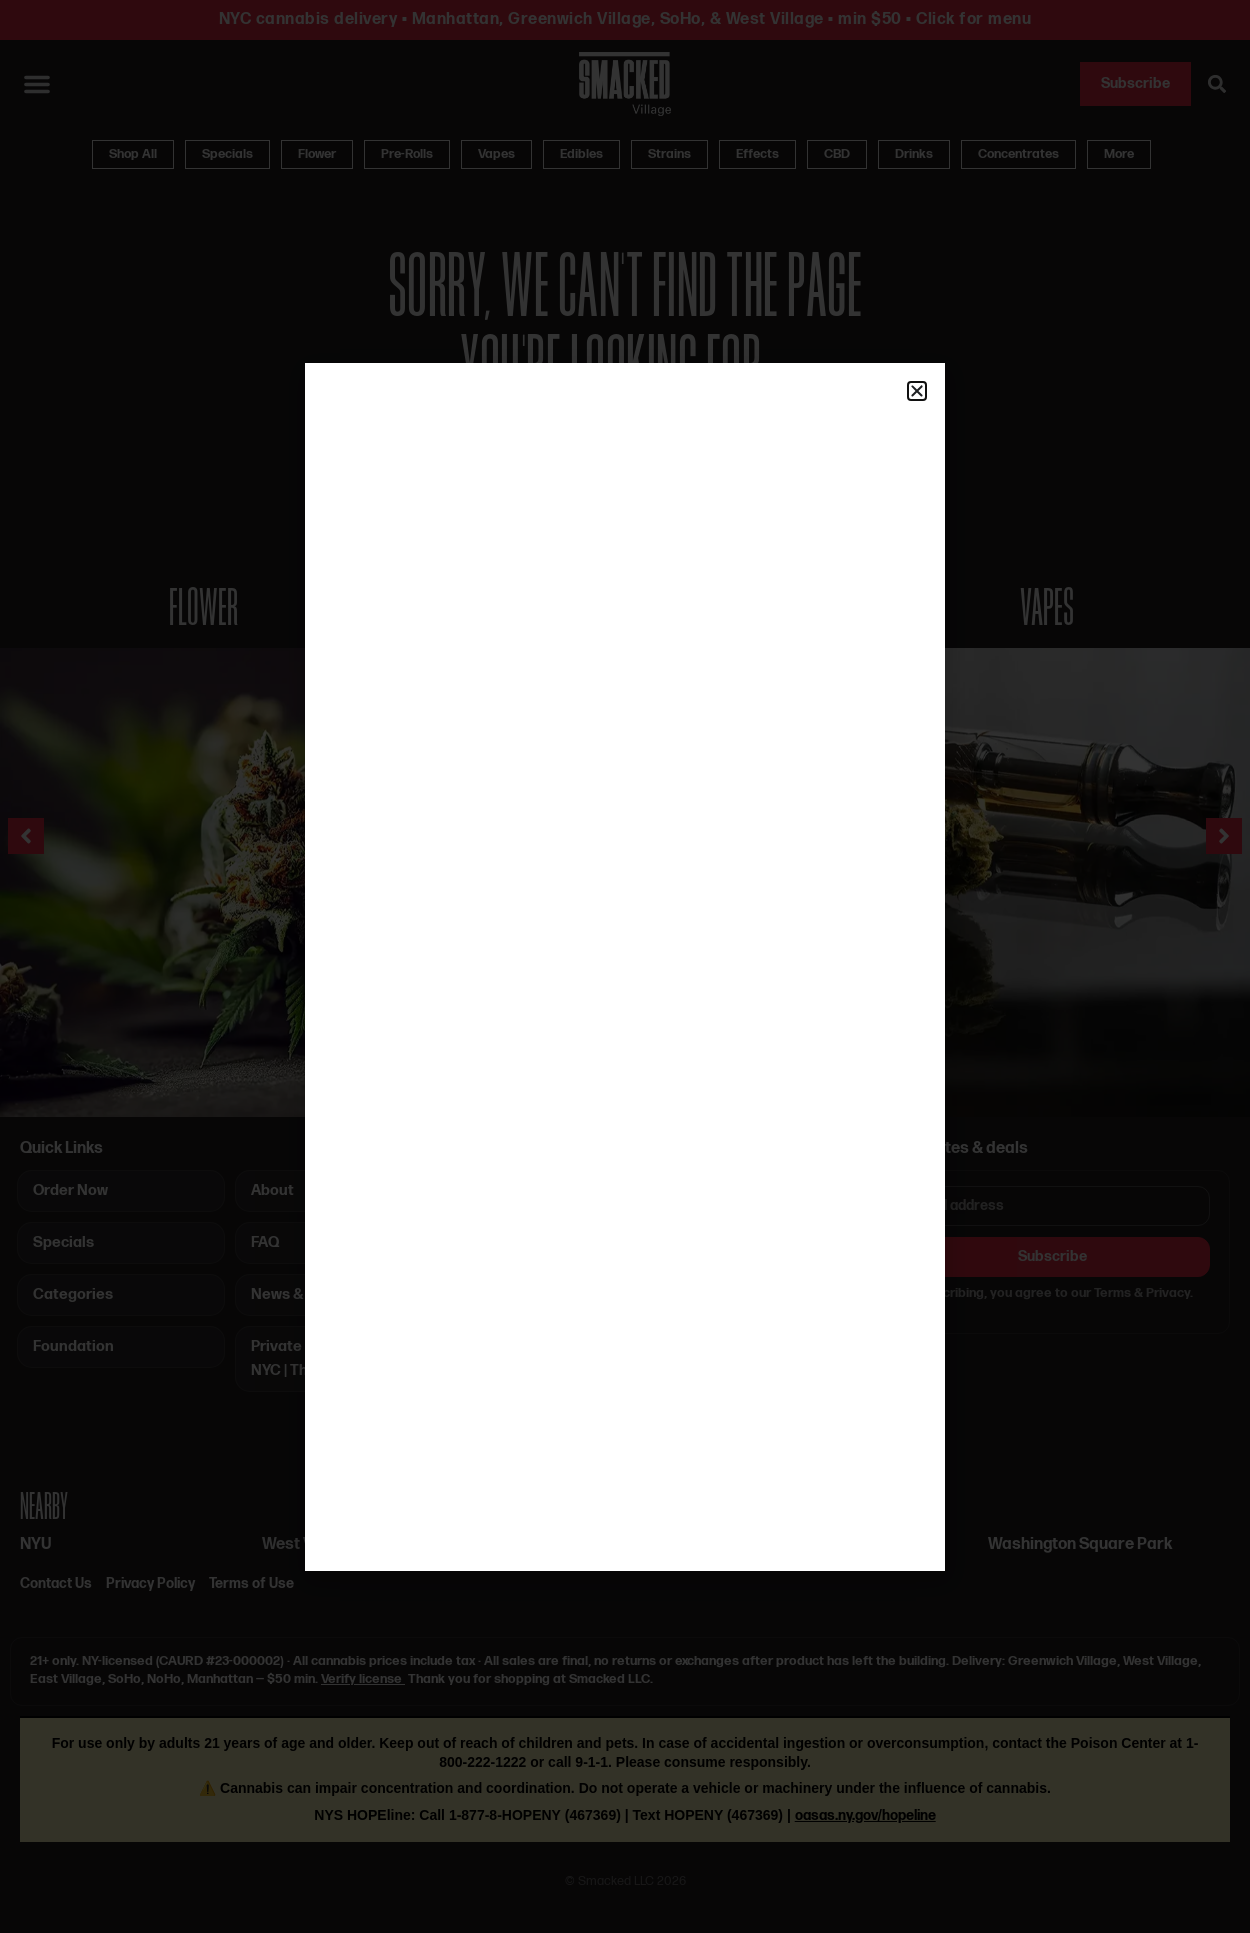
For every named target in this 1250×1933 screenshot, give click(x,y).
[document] (625, 966)
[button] (917, 391)
